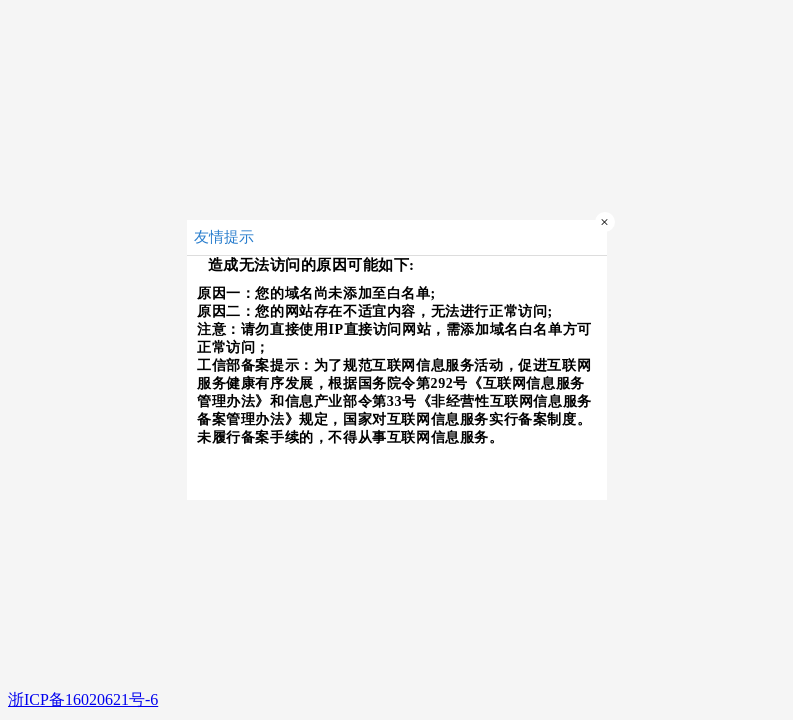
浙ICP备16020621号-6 (83, 699)
